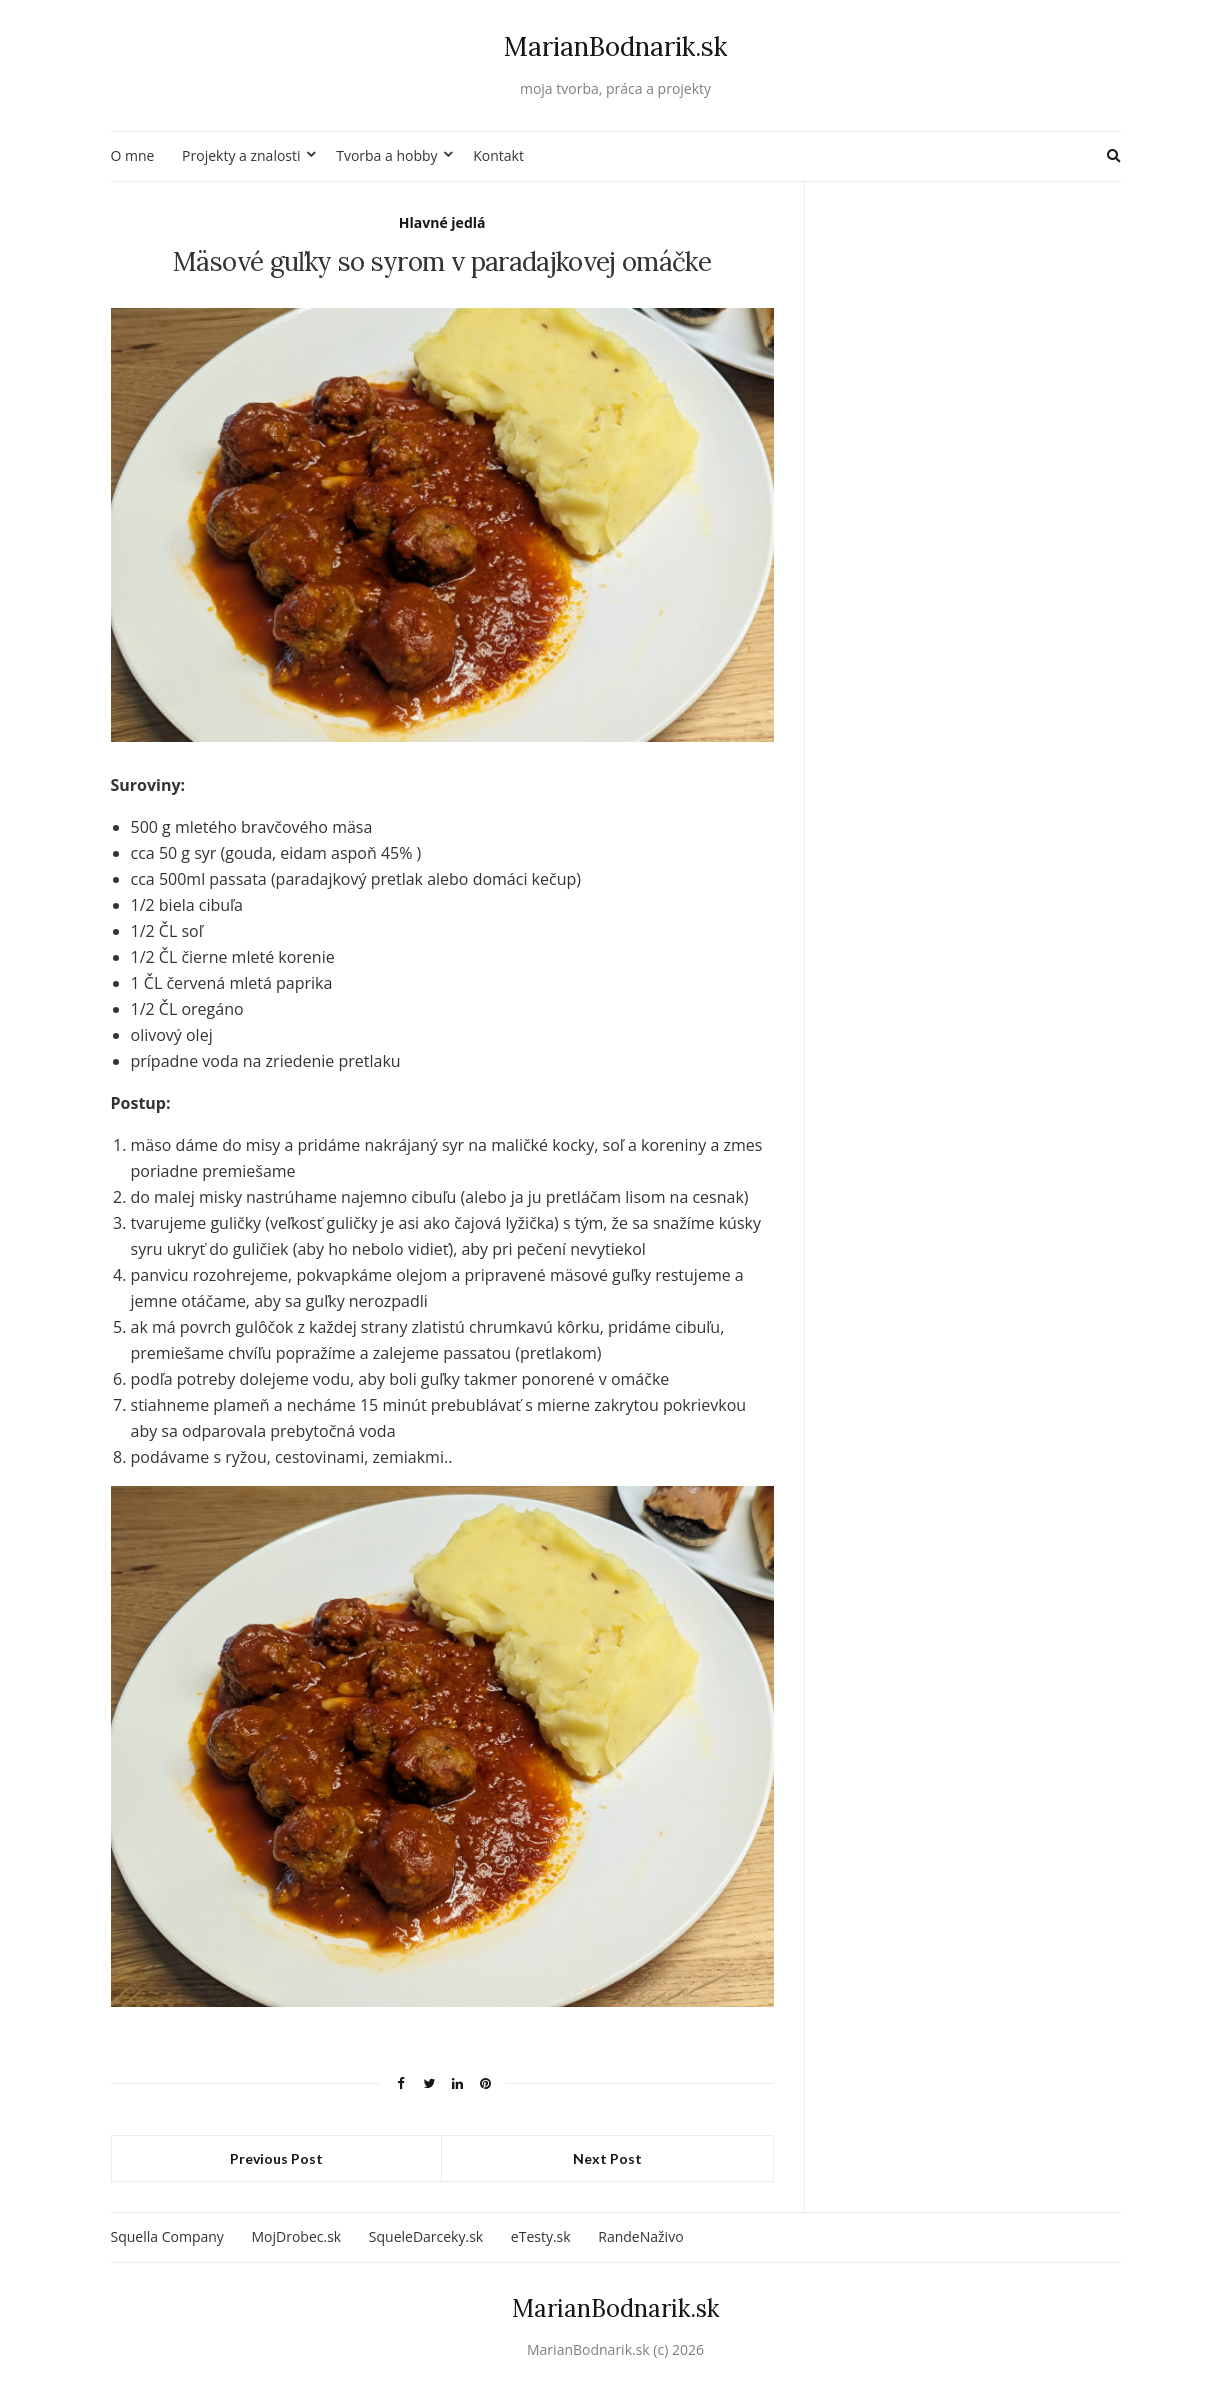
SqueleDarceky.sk (426, 2236)
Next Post (607, 2158)
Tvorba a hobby (386, 155)
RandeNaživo (640, 2236)
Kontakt (498, 155)
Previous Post (276, 2158)
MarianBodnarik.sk (615, 46)
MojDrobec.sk (296, 2236)
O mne (133, 155)
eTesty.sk (541, 2236)
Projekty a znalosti (241, 155)
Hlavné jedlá (442, 222)
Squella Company (167, 2236)
